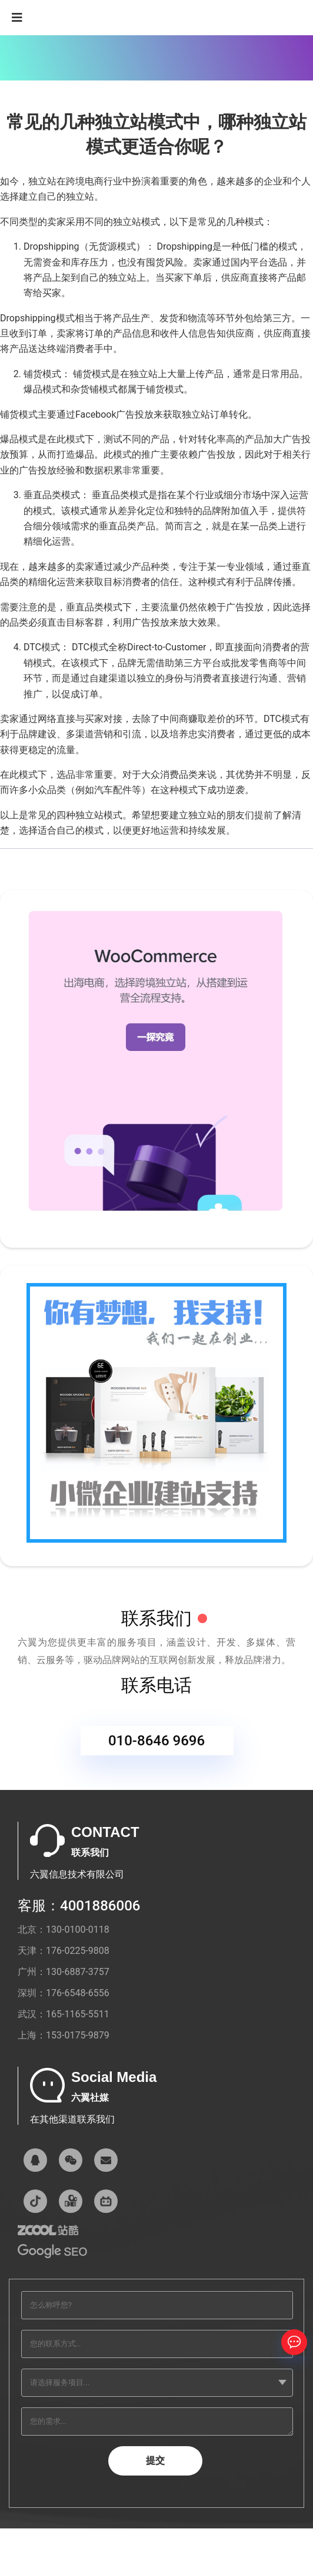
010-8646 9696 (156, 1744)
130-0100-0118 (77, 1929)
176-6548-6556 (77, 1993)
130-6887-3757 (77, 1971)
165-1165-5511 (77, 2014)
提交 (155, 2461)
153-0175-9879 (77, 2035)
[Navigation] (17, 17)
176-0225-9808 (77, 1950)
